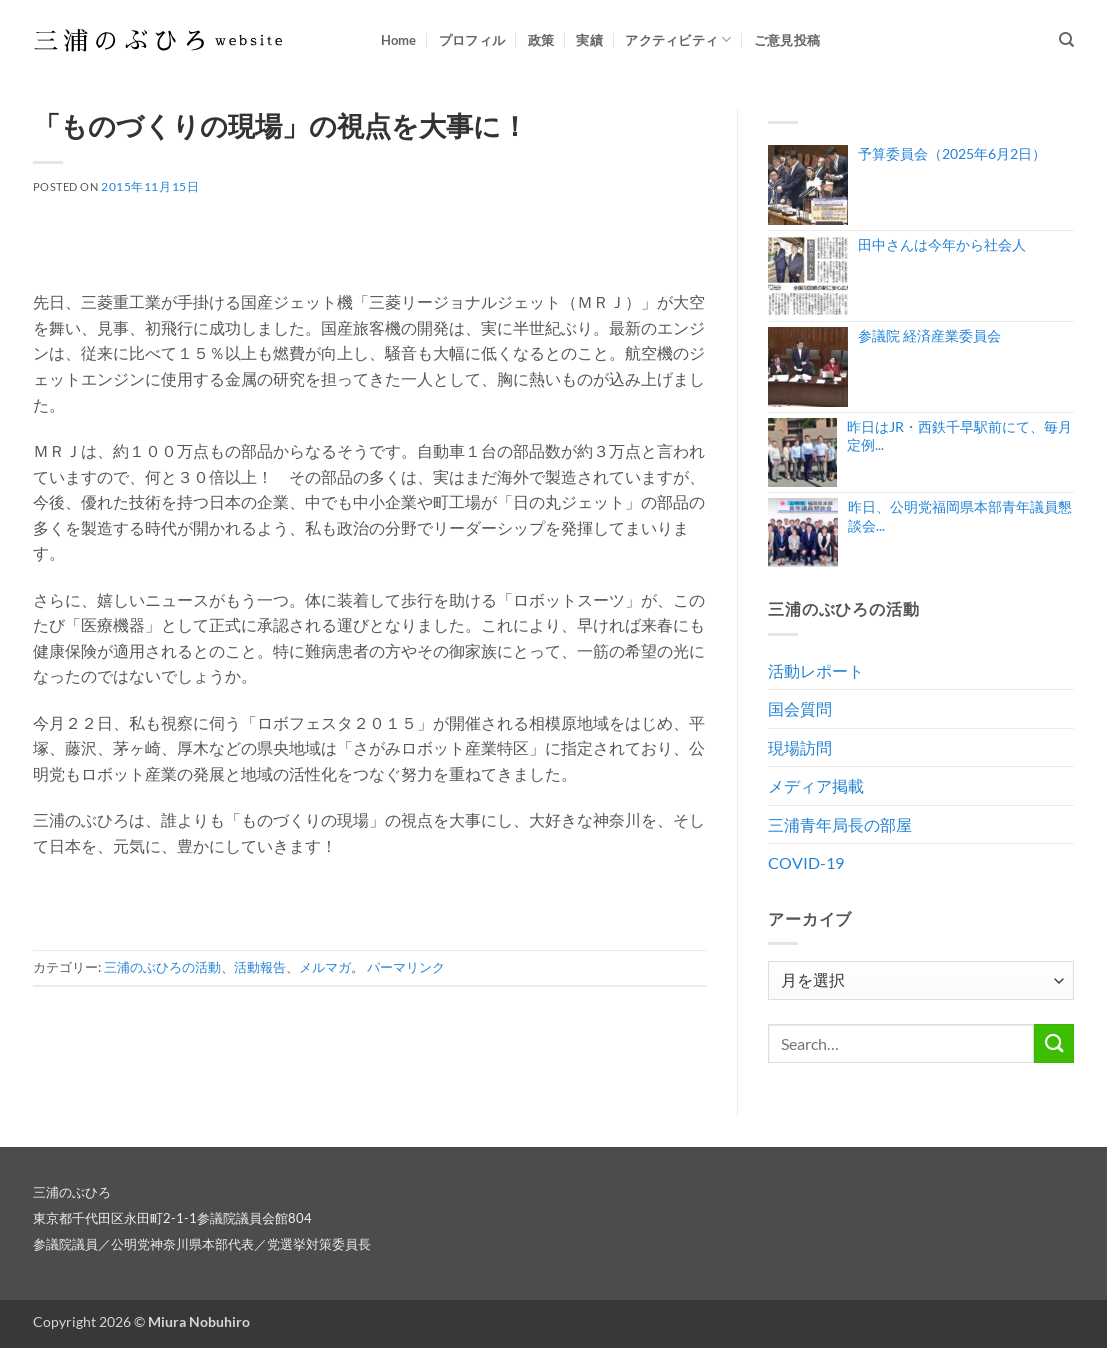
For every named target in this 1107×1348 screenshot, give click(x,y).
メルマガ (325, 967)
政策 (541, 40)
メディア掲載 (816, 785)
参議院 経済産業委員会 (929, 335)
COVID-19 (806, 862)
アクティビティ (678, 39)
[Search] (1066, 40)
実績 (589, 40)
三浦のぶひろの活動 (162, 967)
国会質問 (800, 708)
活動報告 (260, 967)
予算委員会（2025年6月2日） (952, 153)
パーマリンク (406, 967)
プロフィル (472, 40)
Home (399, 40)
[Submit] (1054, 1043)
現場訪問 (800, 747)
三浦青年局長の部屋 (840, 824)
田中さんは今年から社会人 (942, 244)
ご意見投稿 (787, 40)
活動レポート (816, 670)
